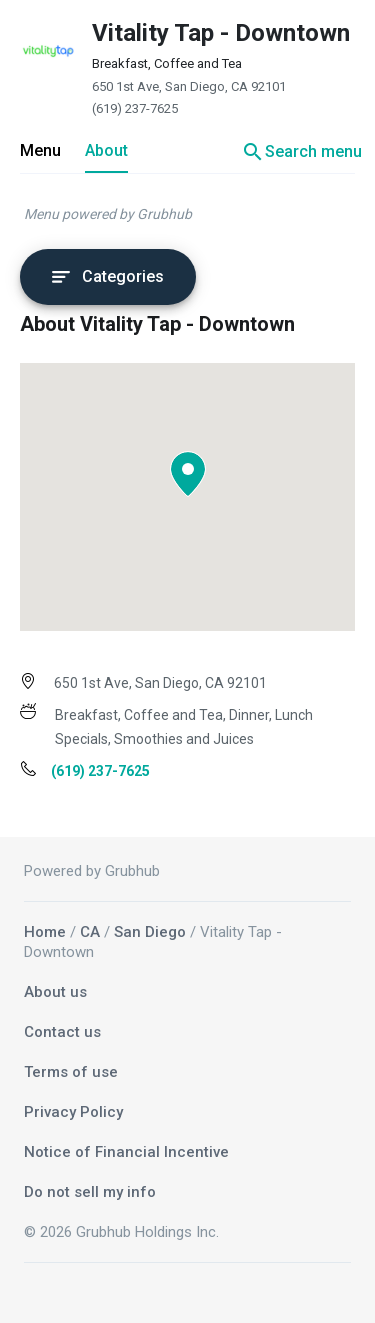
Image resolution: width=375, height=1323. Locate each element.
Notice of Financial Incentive (126, 1152)
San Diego (150, 932)
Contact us (62, 1032)
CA (90, 932)
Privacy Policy (73, 1112)
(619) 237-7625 (135, 108)
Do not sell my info (90, 1192)
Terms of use (71, 1072)
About (106, 150)
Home (45, 932)
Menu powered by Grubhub (108, 214)
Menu (40, 150)
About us (55, 992)
